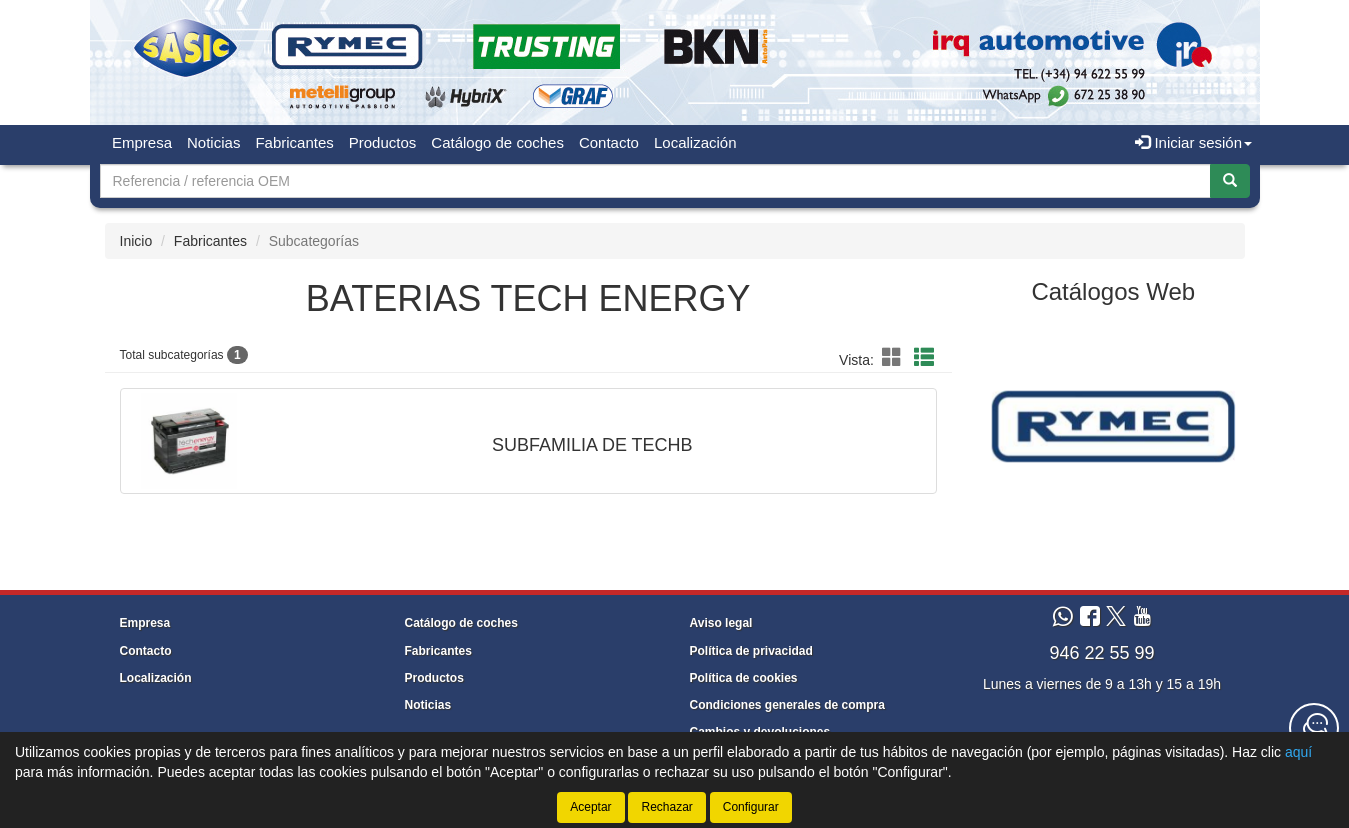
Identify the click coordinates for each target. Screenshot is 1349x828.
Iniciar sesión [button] (1193, 142)
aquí (1298, 752)
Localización (695, 142)
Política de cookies (744, 678)
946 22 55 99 (1101, 653)
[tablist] (1113, 425)
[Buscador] (655, 181)
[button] (895, 358)
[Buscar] (1230, 181)
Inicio (136, 241)
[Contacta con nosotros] (1314, 728)
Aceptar (590, 807)
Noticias (213, 142)
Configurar (751, 807)
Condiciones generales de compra (787, 705)
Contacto (609, 142)
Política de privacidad (751, 651)
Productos (383, 142)
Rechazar (666, 807)
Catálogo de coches (497, 142)
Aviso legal (721, 623)
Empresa (142, 142)
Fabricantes (294, 142)
